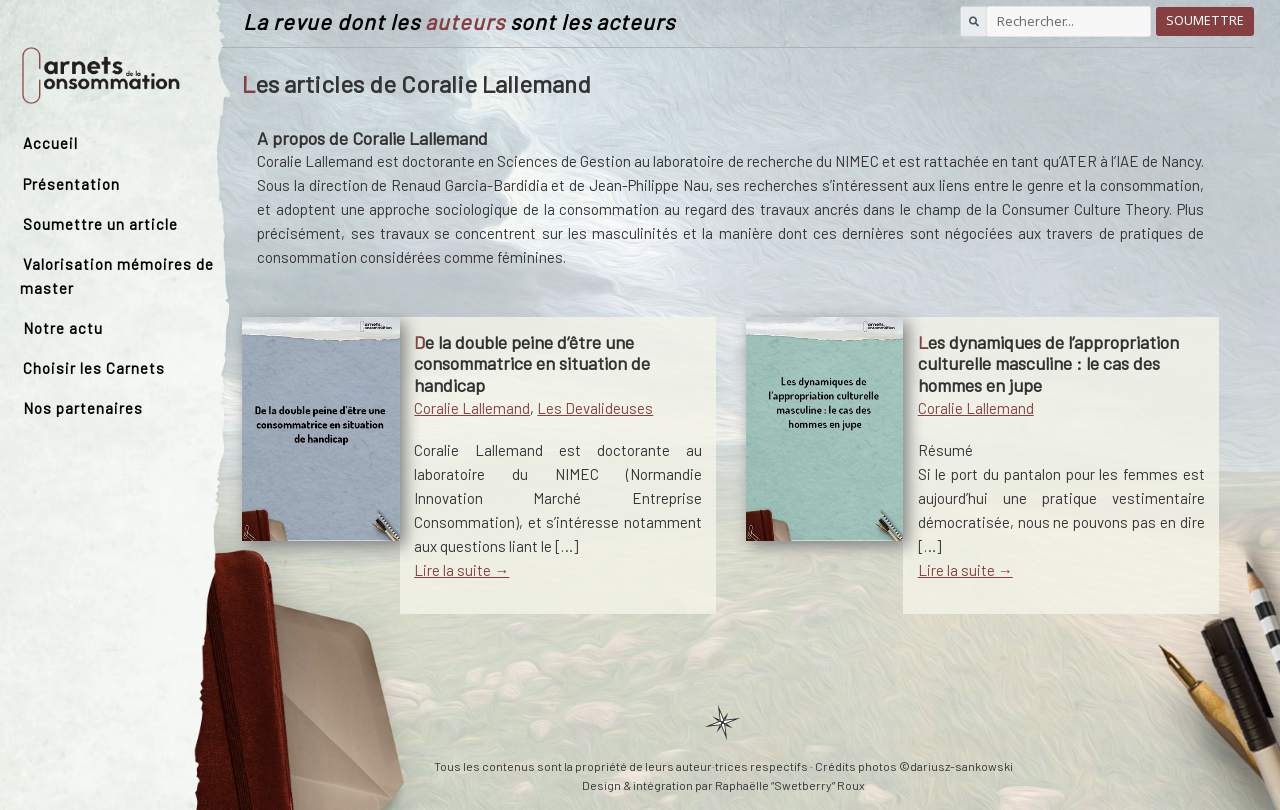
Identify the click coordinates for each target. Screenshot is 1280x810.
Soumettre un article (100, 224)
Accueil (50, 143)
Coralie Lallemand (472, 408)
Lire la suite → (461, 570)
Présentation (71, 184)
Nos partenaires (83, 408)
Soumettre (1205, 20)
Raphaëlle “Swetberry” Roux (790, 785)
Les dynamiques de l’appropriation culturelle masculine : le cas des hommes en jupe (1048, 363)
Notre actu (63, 328)
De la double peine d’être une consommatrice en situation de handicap (532, 363)
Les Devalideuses (595, 408)
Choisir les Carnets (94, 368)
